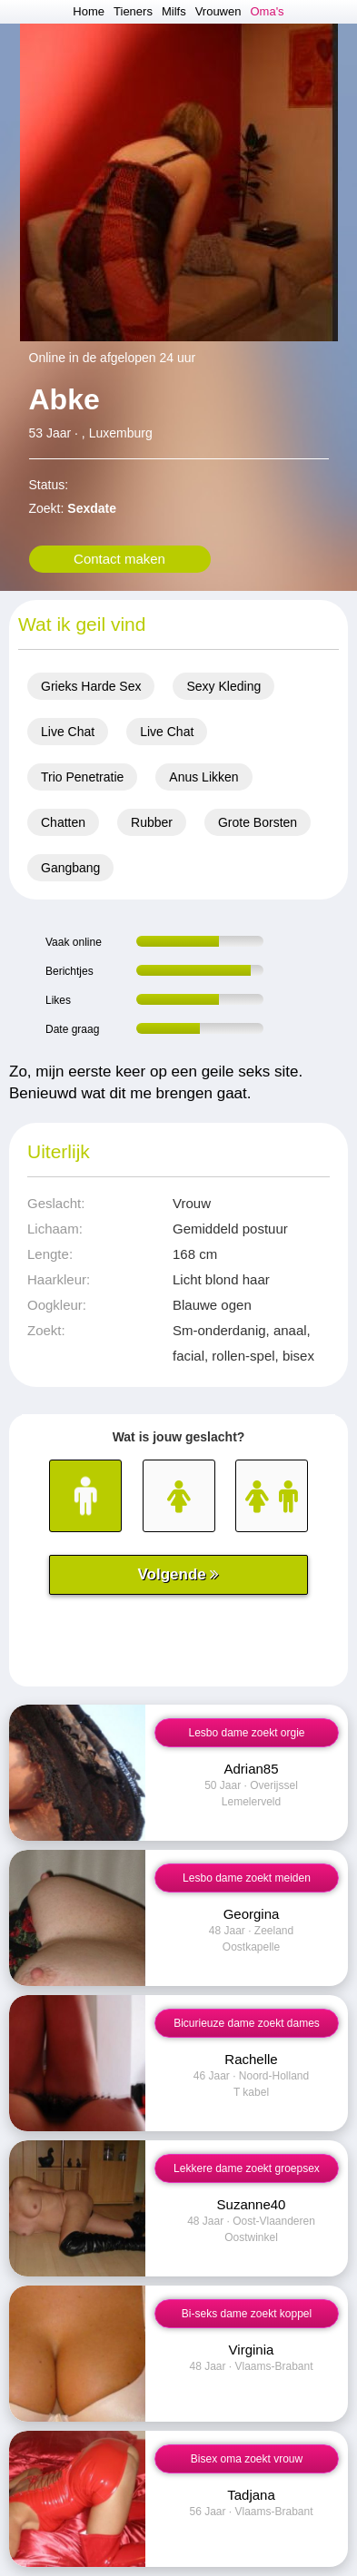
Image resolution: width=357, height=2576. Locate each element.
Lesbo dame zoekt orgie (246, 1732)
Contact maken (119, 558)
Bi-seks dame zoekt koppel (247, 2313)
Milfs (174, 11)
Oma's (266, 11)
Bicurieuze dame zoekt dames (247, 2023)
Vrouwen (218, 11)
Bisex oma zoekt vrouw (246, 2459)
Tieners (133, 11)
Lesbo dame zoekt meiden (247, 1878)
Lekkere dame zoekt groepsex (247, 2168)
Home (88, 11)
